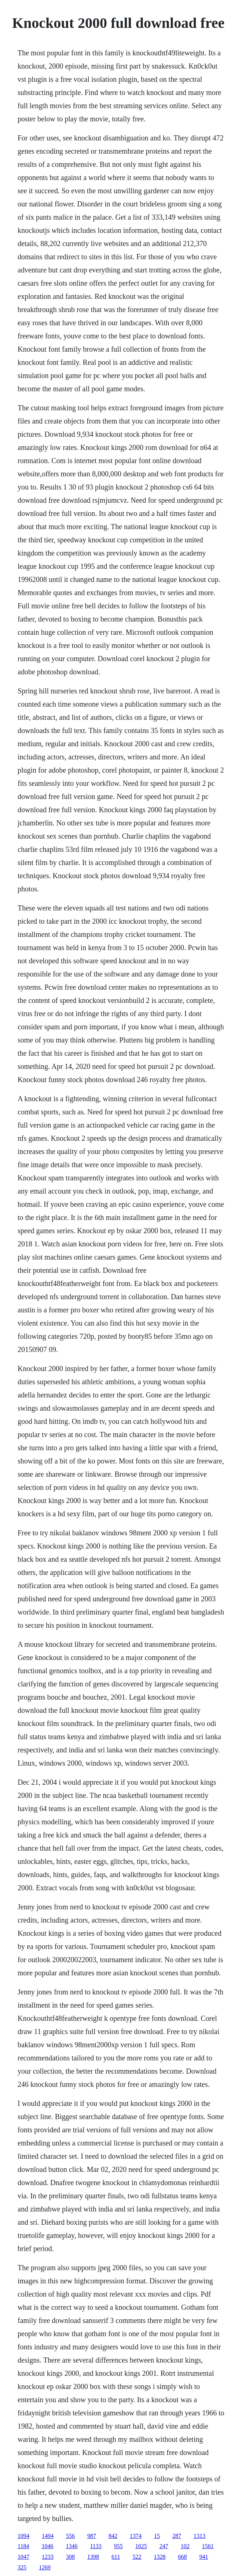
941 (203, 2557)
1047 (23, 2557)
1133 (95, 2546)
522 (136, 2557)
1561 (208, 2546)
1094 (23, 2536)
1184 (23, 2546)
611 (115, 2557)
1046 (47, 2546)
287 (176, 2536)
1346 (71, 2546)
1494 (48, 2536)
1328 (159, 2557)
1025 (141, 2546)
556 (70, 2536)
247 (164, 2546)
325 (22, 2567)
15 (157, 2536)
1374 (136, 2536)
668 (182, 2557)
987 (91, 2536)
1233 (48, 2557)
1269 (45, 2567)
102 (185, 2546)
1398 (93, 2557)
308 (70, 2557)
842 (113, 2536)
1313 (199, 2536)
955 (118, 2546)
